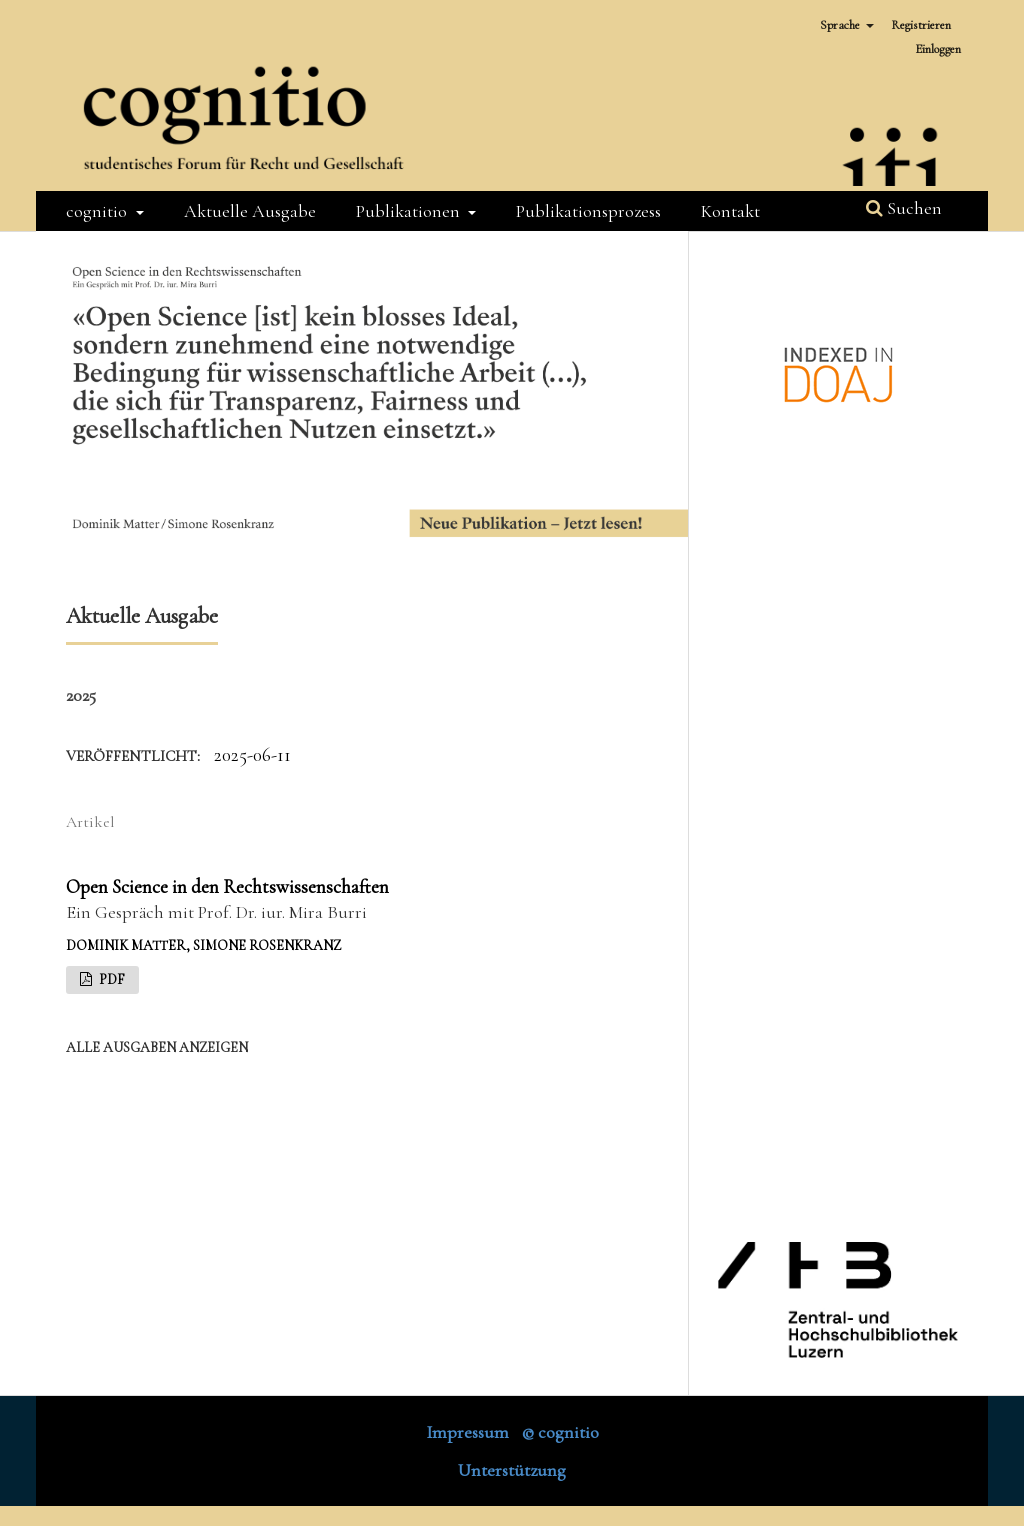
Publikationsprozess (588, 211)
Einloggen (938, 49)
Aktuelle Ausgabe (250, 211)
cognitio (98, 211)
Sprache (841, 25)
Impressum (467, 1432)
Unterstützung (512, 1470)
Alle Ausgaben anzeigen (157, 1047)
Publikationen (410, 211)
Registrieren (921, 25)
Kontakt (730, 211)
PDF (110, 979)
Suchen (904, 208)
